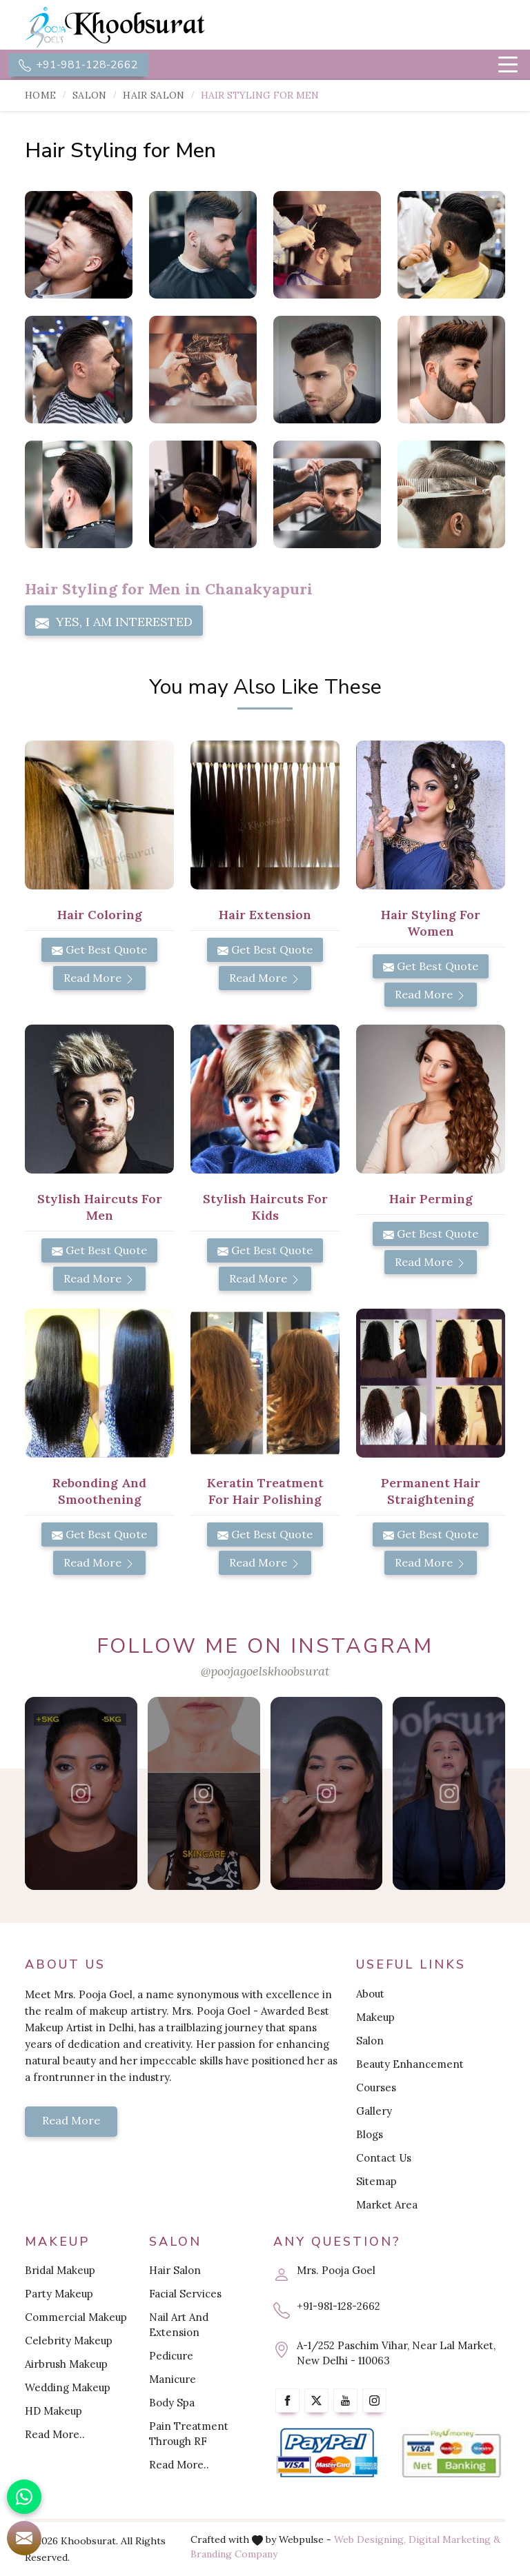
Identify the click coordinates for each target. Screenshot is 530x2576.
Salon (89, 95)
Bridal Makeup (60, 2270)
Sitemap (376, 2181)
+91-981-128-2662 (78, 64)
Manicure (172, 2379)
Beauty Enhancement (410, 2064)
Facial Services (185, 2293)
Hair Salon (153, 95)
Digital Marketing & (454, 2539)
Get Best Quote (99, 949)
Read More (99, 978)
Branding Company (233, 2554)
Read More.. (55, 2434)
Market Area (387, 2204)
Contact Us (383, 2157)
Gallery (374, 2110)
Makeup (375, 2017)
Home (40, 95)
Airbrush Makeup (66, 2364)
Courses (376, 2087)
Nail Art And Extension (178, 2325)
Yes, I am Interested (114, 622)
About (370, 1993)
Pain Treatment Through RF (188, 2433)
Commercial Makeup (76, 2317)
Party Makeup (59, 2293)
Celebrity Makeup (68, 2340)
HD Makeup (53, 2410)
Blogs (369, 2134)
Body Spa (172, 2402)
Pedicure (171, 2355)
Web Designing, (370, 2539)
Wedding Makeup (67, 2387)
